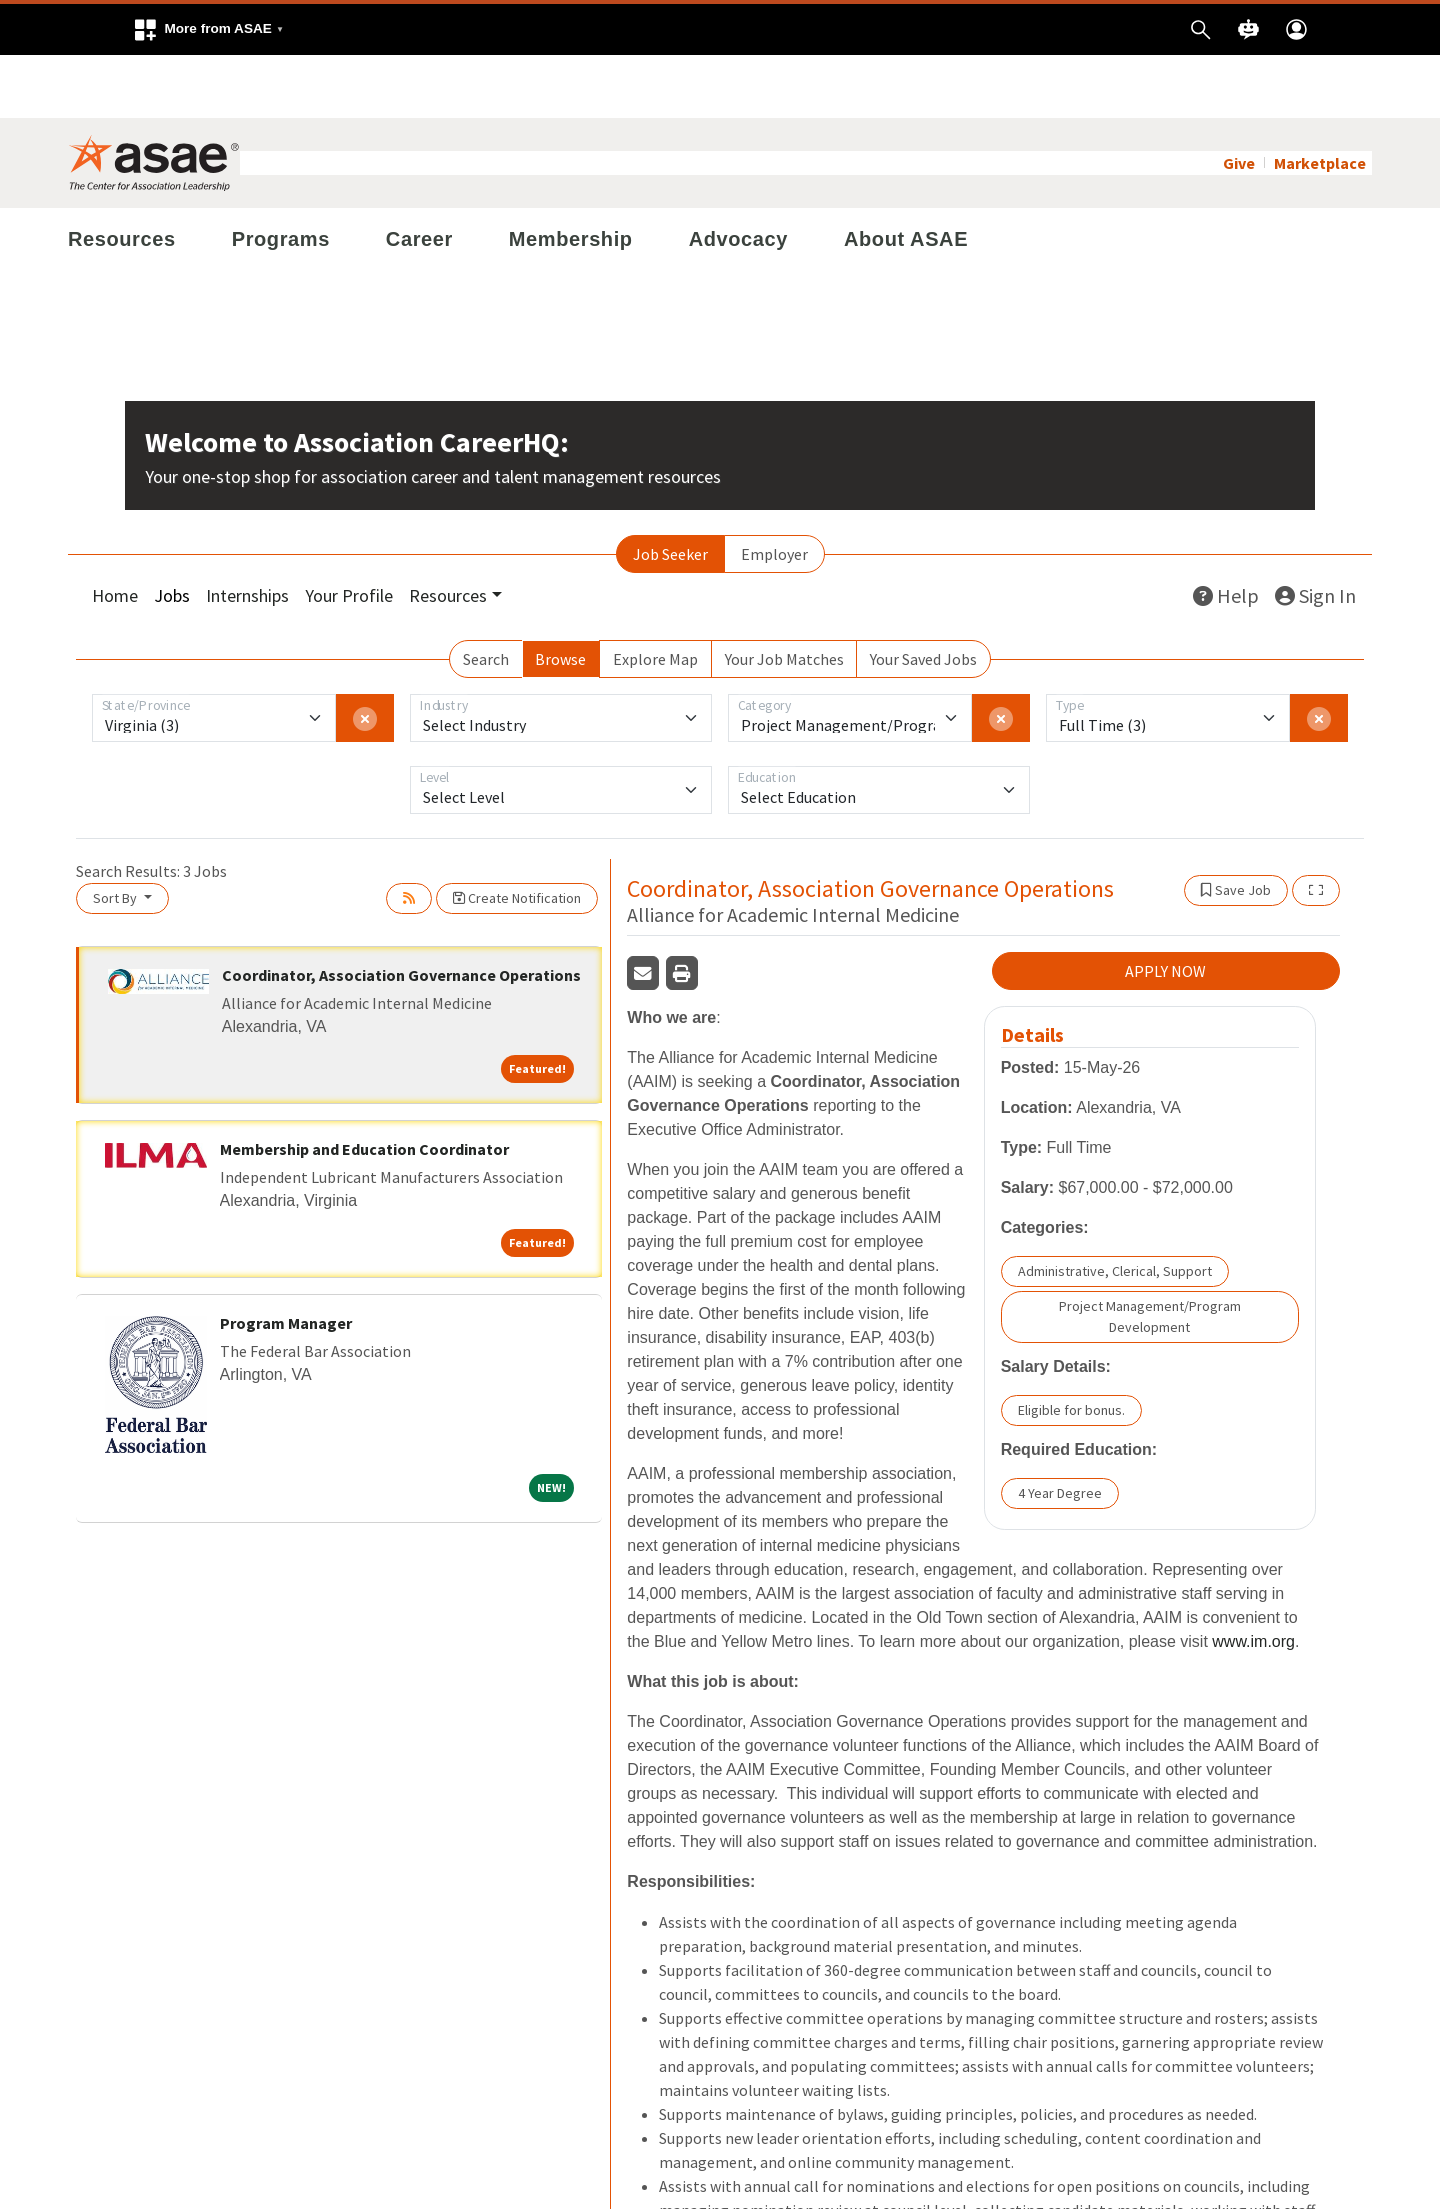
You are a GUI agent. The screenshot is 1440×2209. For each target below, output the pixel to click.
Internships (247, 532)
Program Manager (286, 1260)
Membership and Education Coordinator (364, 1086)
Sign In (1315, 532)
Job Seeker (670, 491)
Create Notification (517, 835)
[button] (208, 29)
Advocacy (738, 176)
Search (486, 596)
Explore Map (655, 596)
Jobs (172, 532)
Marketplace (1320, 100)
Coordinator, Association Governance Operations (401, 912)
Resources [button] (448, 532)
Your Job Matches (784, 596)
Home (115, 532)
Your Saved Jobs (923, 596)
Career (419, 176)
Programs (281, 176)
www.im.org (1253, 1579)
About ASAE (906, 176)
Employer (774, 491)
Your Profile (349, 532)
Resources (122, 176)
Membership (571, 176)
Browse (560, 596)
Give (1239, 100)
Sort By (116, 835)
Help (1226, 532)
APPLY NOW (1165, 909)
